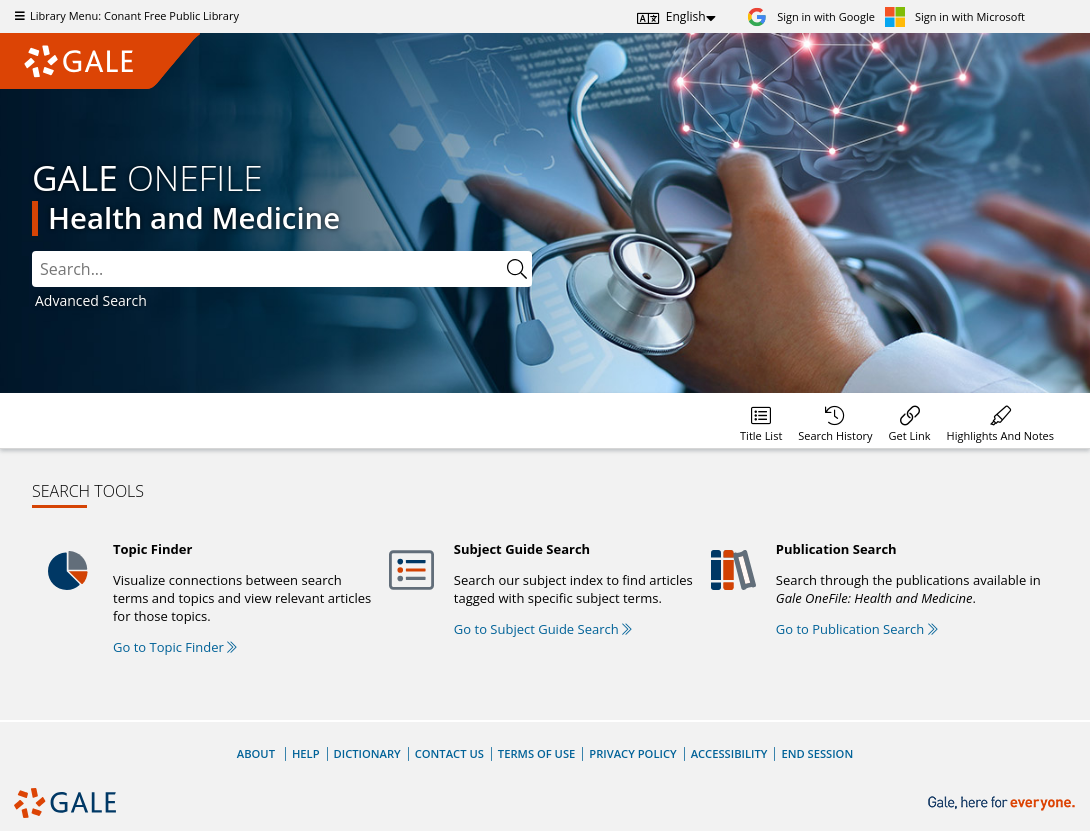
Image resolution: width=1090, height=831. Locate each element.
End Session (817, 753)
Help (306, 753)
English (686, 16)
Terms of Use (536, 753)
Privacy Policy (632, 753)
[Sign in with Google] (811, 16)
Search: (32, 251)
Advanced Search (91, 300)
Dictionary (367, 753)
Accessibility (729, 753)
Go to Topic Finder (175, 647)
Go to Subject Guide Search (543, 629)
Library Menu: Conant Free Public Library (124, 15)
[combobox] (282, 269)
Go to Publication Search (857, 629)
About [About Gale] (256, 753)
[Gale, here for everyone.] (1003, 803)
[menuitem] (761, 420)
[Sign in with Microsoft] (955, 16)
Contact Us (449, 753)
